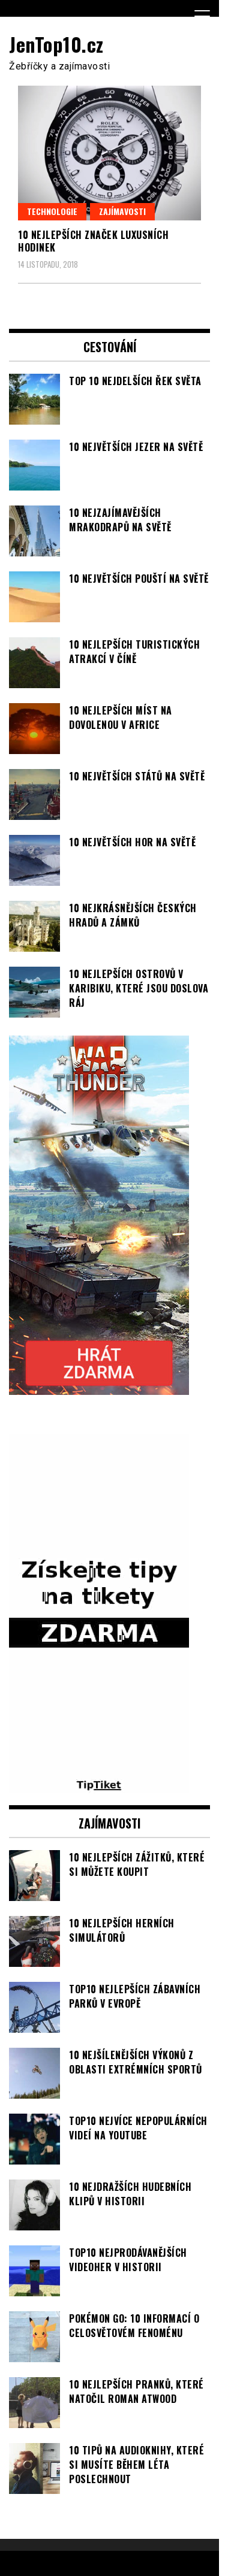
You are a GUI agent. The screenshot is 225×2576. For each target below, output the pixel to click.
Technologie (52, 211)
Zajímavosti (122, 211)
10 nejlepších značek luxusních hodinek (93, 241)
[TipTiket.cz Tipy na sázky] (99, 1786)
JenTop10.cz (56, 44)
